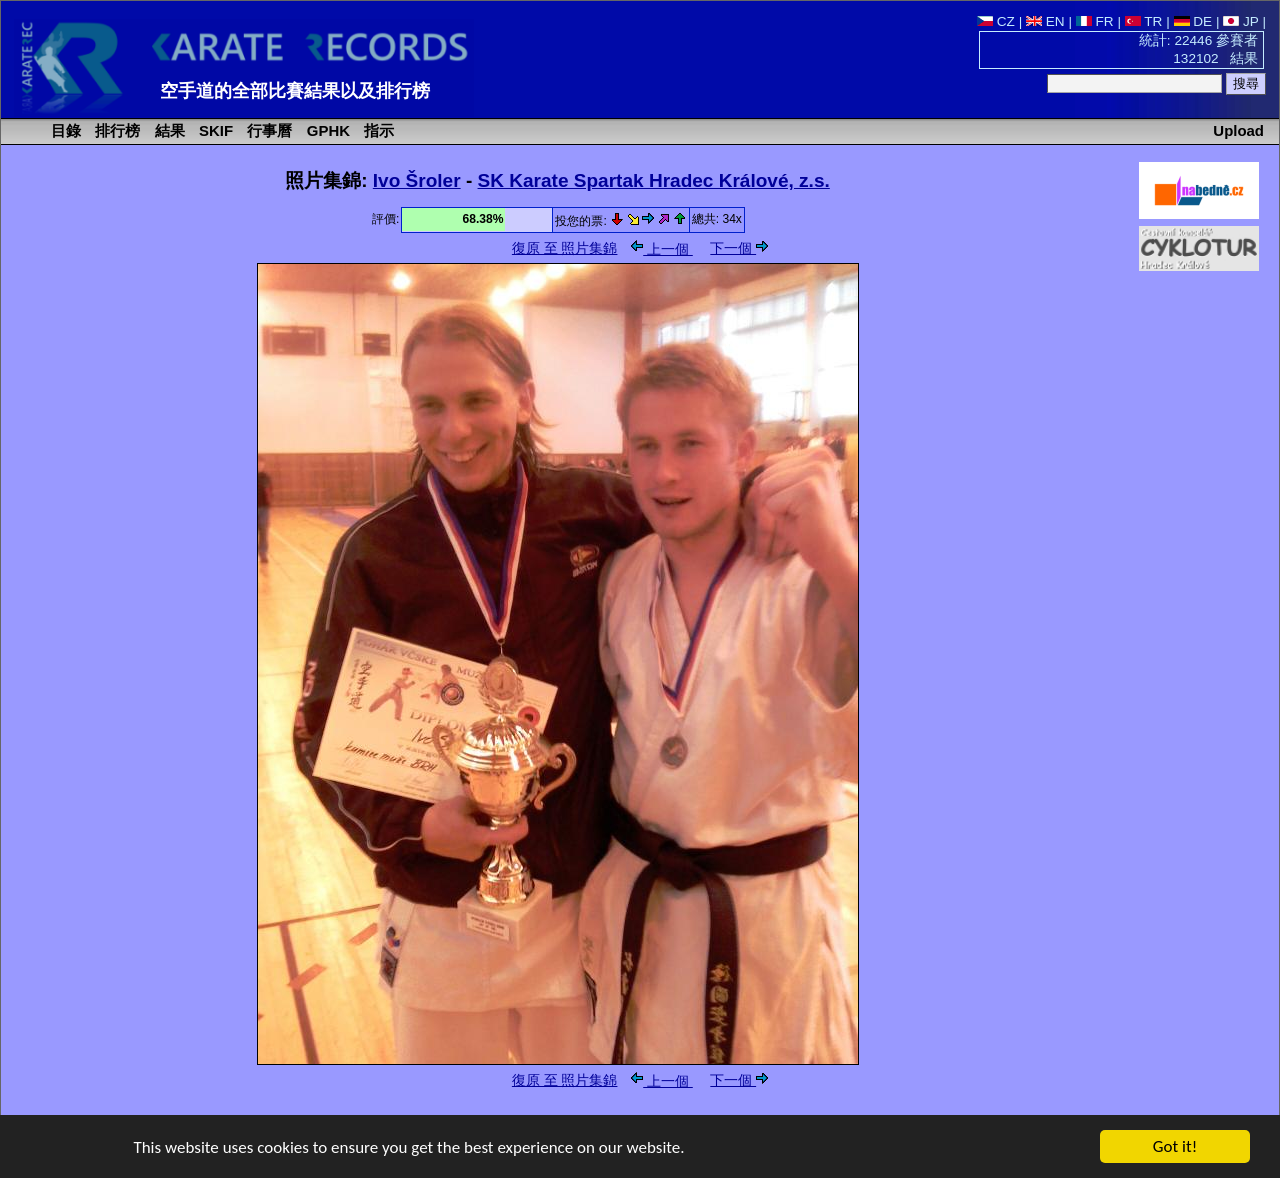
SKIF (214, 130)
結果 (168, 130)
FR (1095, 21)
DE (1193, 21)
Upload (1238, 130)
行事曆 (267, 130)
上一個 (662, 249)
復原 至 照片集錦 (565, 248)
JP (1240, 21)
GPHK (326, 130)
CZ (996, 21)
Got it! (1175, 1147)
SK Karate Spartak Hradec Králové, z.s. (654, 180)
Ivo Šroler (417, 180)
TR (1144, 21)
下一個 (739, 248)
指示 (377, 130)
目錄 (64, 130)
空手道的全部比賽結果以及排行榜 (295, 91)
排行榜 (115, 130)
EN (1045, 21)
